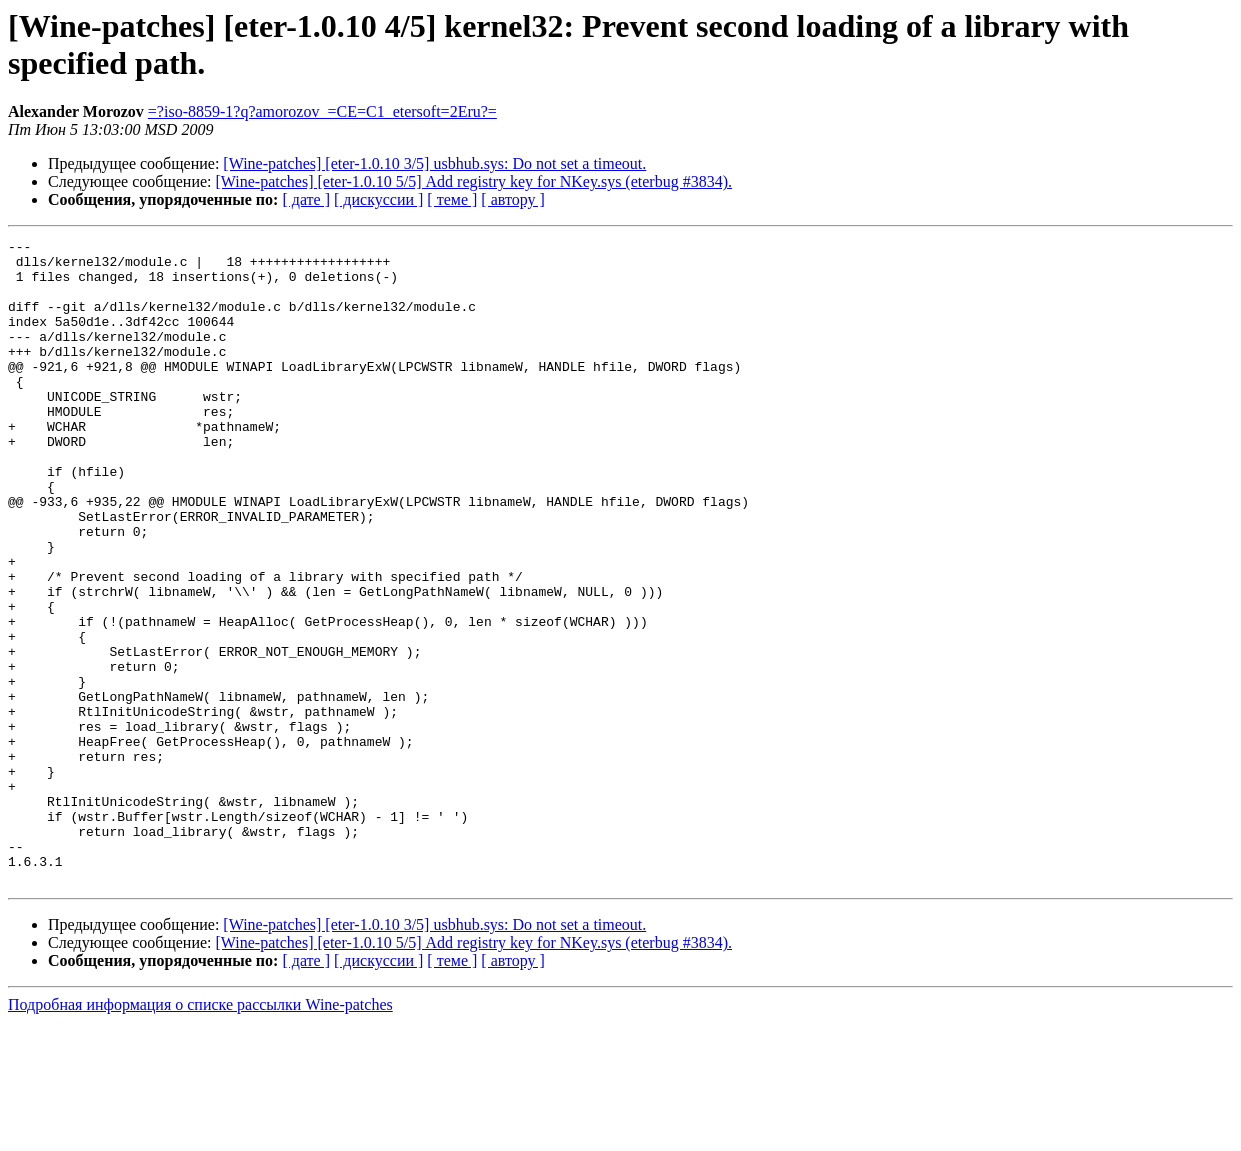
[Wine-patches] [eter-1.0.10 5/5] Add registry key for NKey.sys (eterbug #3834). (474, 181)
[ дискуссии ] (378, 199)
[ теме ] (452, 199)
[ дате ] (306, 199)
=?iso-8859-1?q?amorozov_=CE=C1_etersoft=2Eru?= (322, 111)
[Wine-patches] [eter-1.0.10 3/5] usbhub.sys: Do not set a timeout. (434, 163)
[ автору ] (512, 199)
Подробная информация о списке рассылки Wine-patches (200, 1133)
